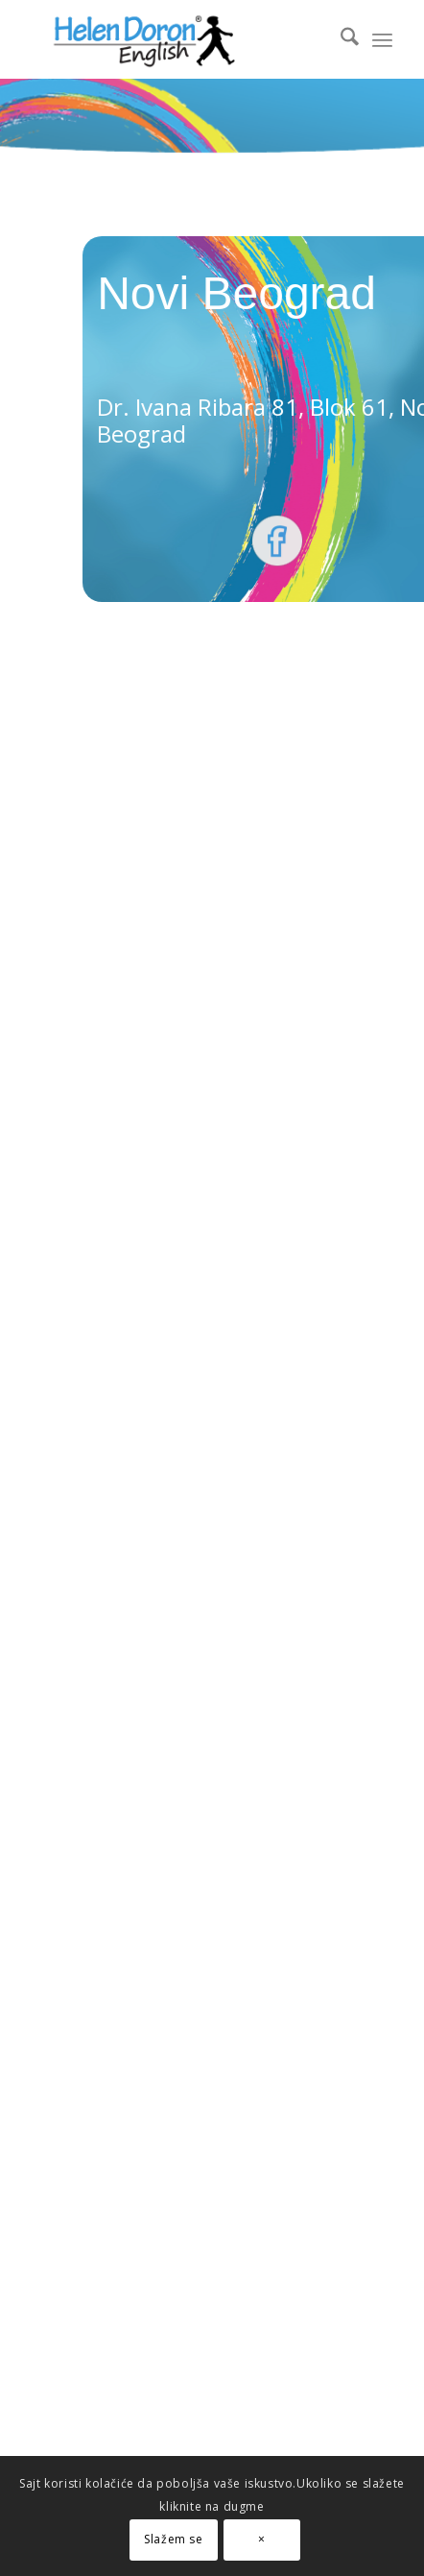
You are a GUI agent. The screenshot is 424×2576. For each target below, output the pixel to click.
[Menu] (382, 39)
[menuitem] (340, 39)
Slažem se (173, 2539)
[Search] (340, 39)
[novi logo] (176, 39)
